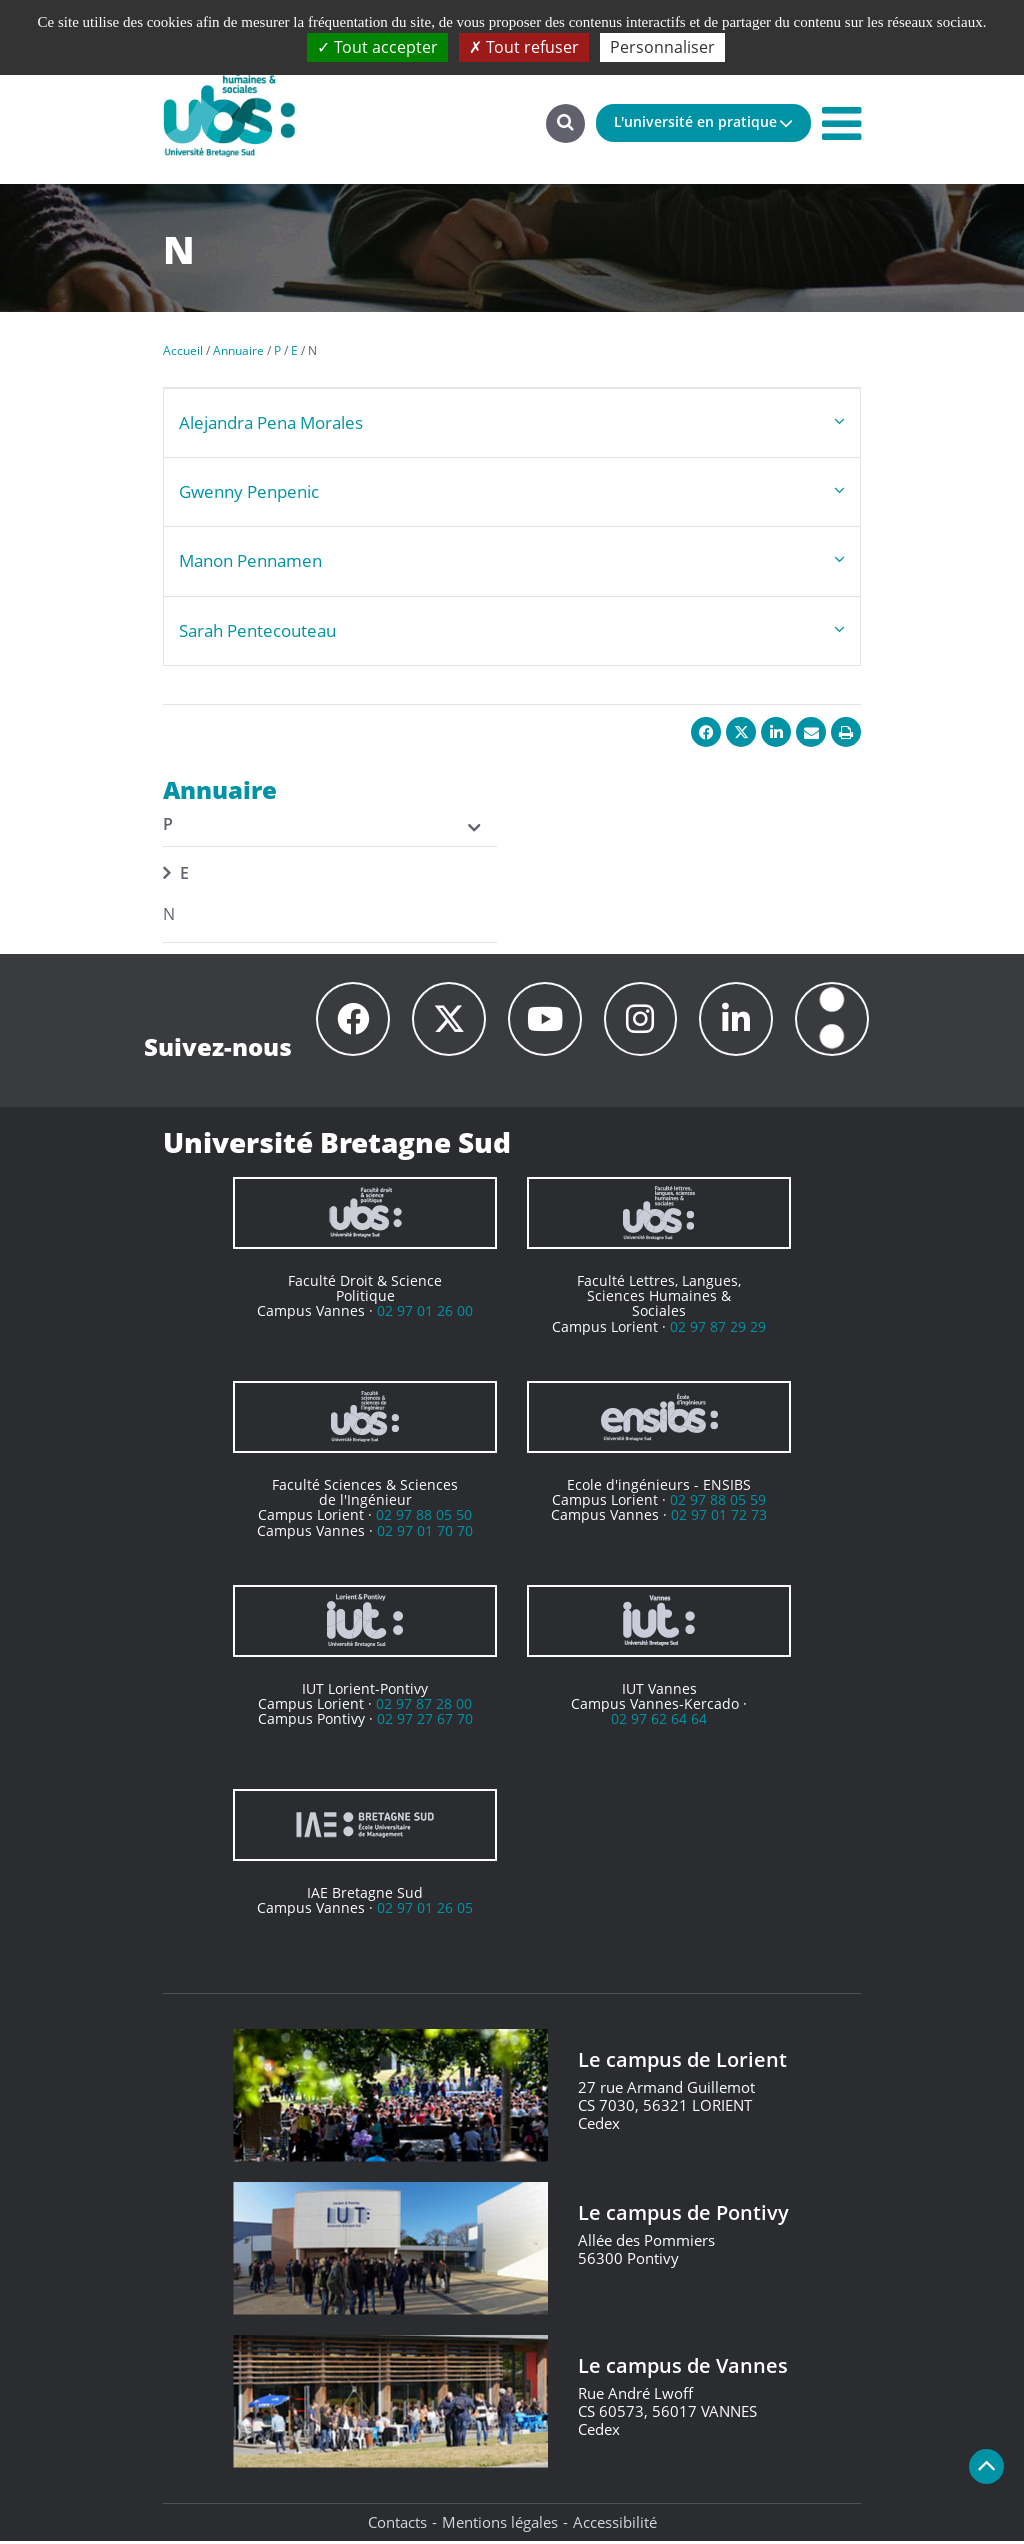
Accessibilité (615, 2525)
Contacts (397, 2525)
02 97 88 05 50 (424, 1518)
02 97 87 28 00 (424, 1706)
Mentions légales (500, 2525)
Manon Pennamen (250, 560)
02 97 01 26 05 (425, 1910)
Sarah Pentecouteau (257, 630)
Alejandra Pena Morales (271, 422)
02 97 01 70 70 (425, 1533)
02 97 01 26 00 (425, 1314)
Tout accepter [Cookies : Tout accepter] (377, 47)
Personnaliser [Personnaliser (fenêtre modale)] (662, 47)
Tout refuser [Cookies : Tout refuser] (524, 47)
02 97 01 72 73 (719, 1518)
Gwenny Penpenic (249, 491)
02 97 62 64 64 (659, 1722)
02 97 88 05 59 (718, 1502)
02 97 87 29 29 (718, 1329)
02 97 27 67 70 (425, 1722)
